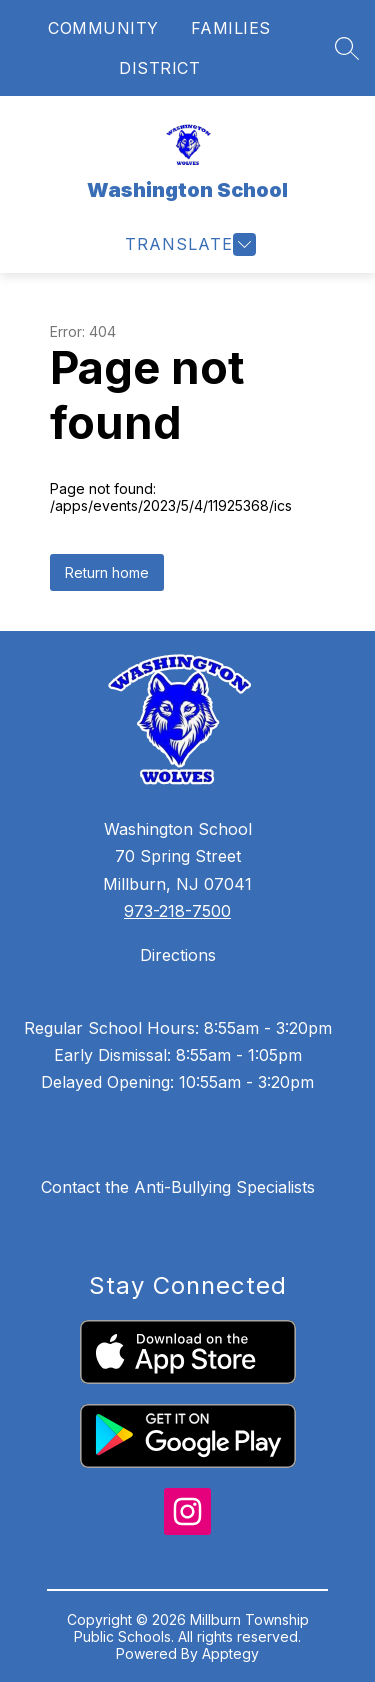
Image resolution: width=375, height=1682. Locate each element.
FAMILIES (231, 28)
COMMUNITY (103, 28)
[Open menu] (188, 244)
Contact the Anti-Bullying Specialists (178, 1187)
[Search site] (347, 48)
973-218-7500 (177, 911)
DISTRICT (159, 68)
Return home (107, 572)
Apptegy (230, 1653)
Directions (178, 955)
